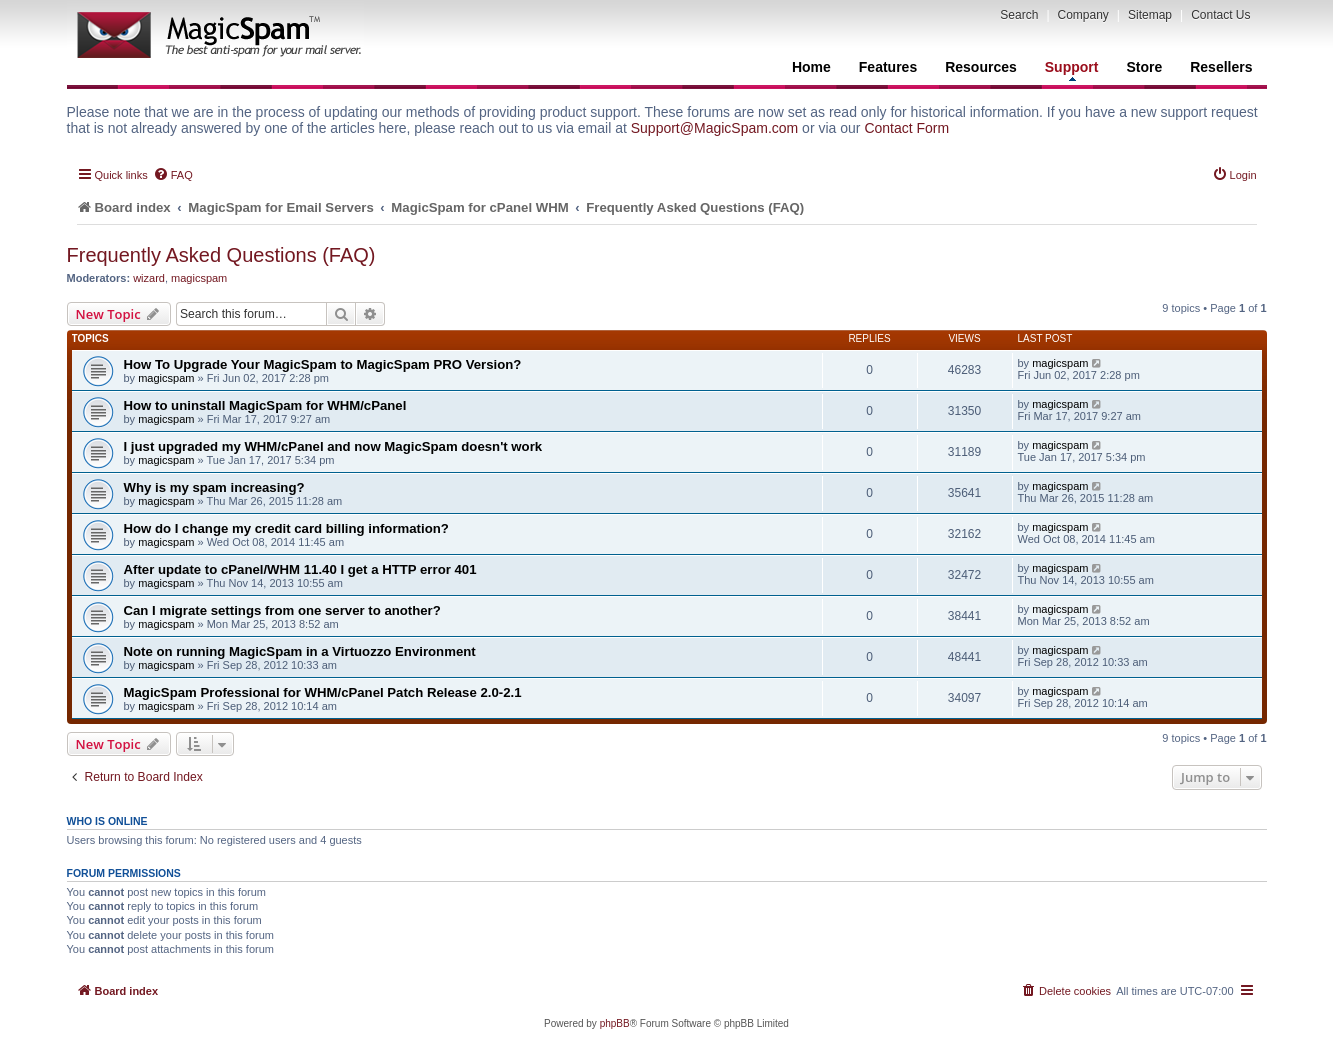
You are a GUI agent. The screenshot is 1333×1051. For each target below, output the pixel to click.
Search (1019, 15)
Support (1072, 70)
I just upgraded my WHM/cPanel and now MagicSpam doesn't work (333, 446)
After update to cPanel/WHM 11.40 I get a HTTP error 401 (300, 569)
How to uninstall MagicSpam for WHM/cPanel (265, 405)
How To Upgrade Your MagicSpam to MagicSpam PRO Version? (323, 364)
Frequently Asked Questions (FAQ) (221, 255)
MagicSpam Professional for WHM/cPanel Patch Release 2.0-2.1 (323, 692)
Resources (981, 67)
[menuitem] (173, 175)
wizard (149, 278)
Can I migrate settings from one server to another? (282, 610)
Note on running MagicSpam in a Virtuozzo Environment (300, 651)
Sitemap (1150, 15)
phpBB (615, 1023)
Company (1083, 15)
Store (1144, 67)
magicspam (199, 278)
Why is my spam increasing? (214, 487)
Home (811, 67)
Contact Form (906, 128)
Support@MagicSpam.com (715, 128)
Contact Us (1220, 15)
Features (888, 67)
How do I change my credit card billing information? (286, 528)
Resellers (1221, 67)
